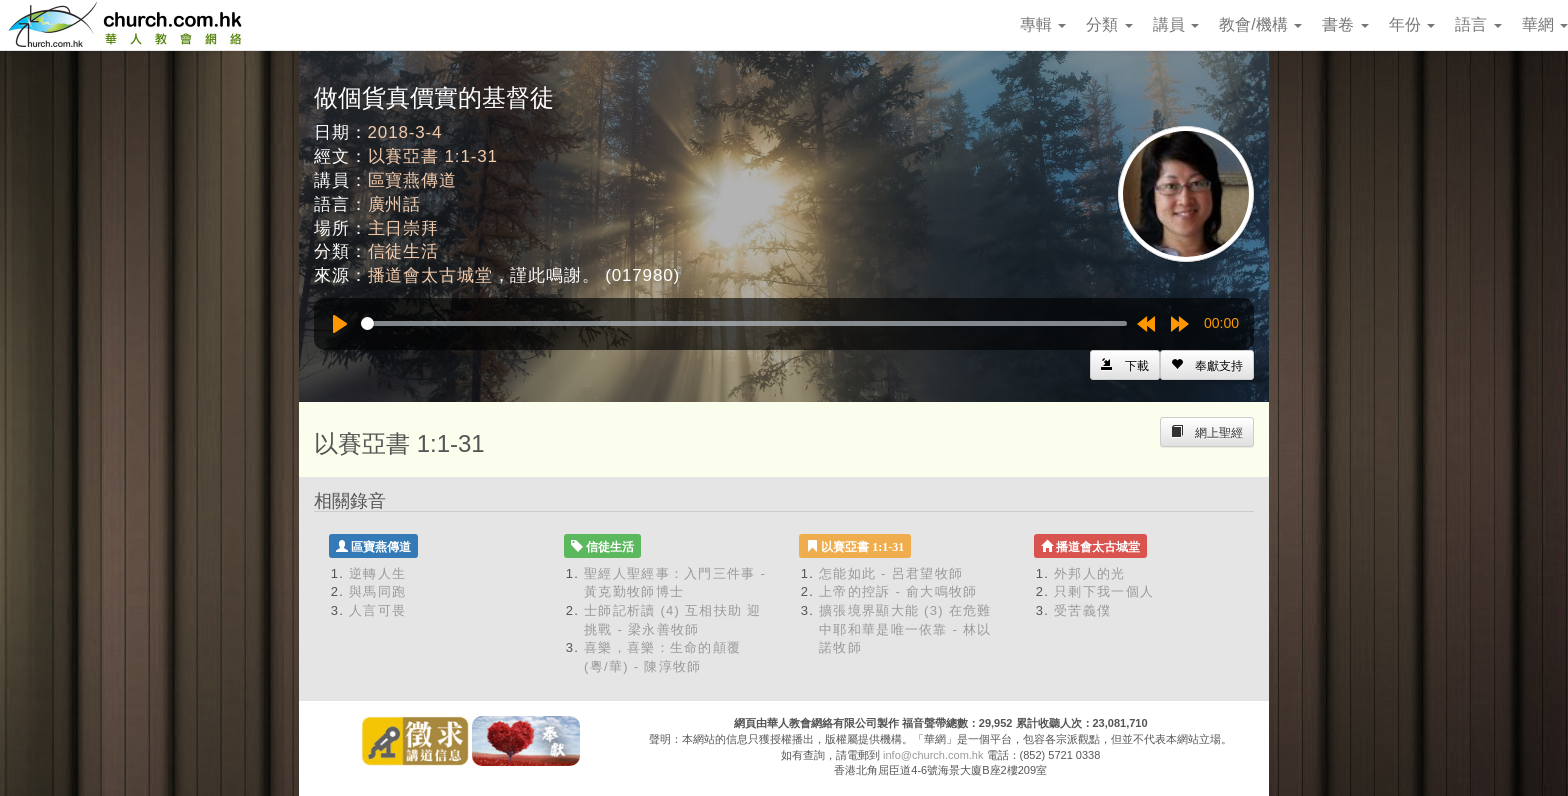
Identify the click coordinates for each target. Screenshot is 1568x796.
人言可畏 (377, 610)
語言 (1478, 24)
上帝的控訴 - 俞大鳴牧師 (898, 591)
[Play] (340, 324)
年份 (1412, 24)
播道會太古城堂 (430, 275)
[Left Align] (1207, 365)
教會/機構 (1260, 24)
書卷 (1345, 24)
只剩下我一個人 (1104, 591)
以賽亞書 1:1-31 (433, 156)
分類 (1109, 24)
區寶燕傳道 (412, 180)
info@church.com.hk (933, 755)
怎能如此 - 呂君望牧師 (891, 573)
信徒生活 (403, 251)
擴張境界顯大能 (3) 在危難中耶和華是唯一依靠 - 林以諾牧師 (905, 629)
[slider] (744, 323)
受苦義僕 (1082, 610)
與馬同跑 (377, 591)
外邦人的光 (1090, 573)
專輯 (1043, 24)
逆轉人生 (377, 573)
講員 (1176, 24)
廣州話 (395, 204)
